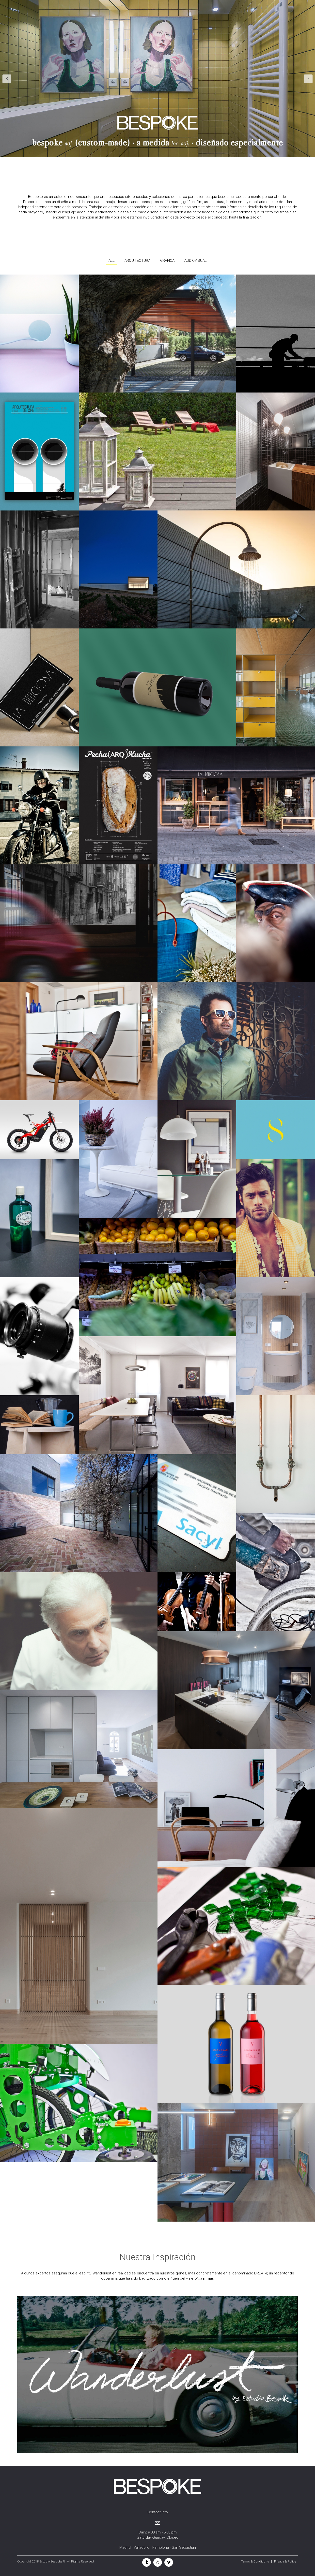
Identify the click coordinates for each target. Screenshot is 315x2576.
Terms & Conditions (255, 2561)
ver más (207, 2278)
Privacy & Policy (285, 2561)
